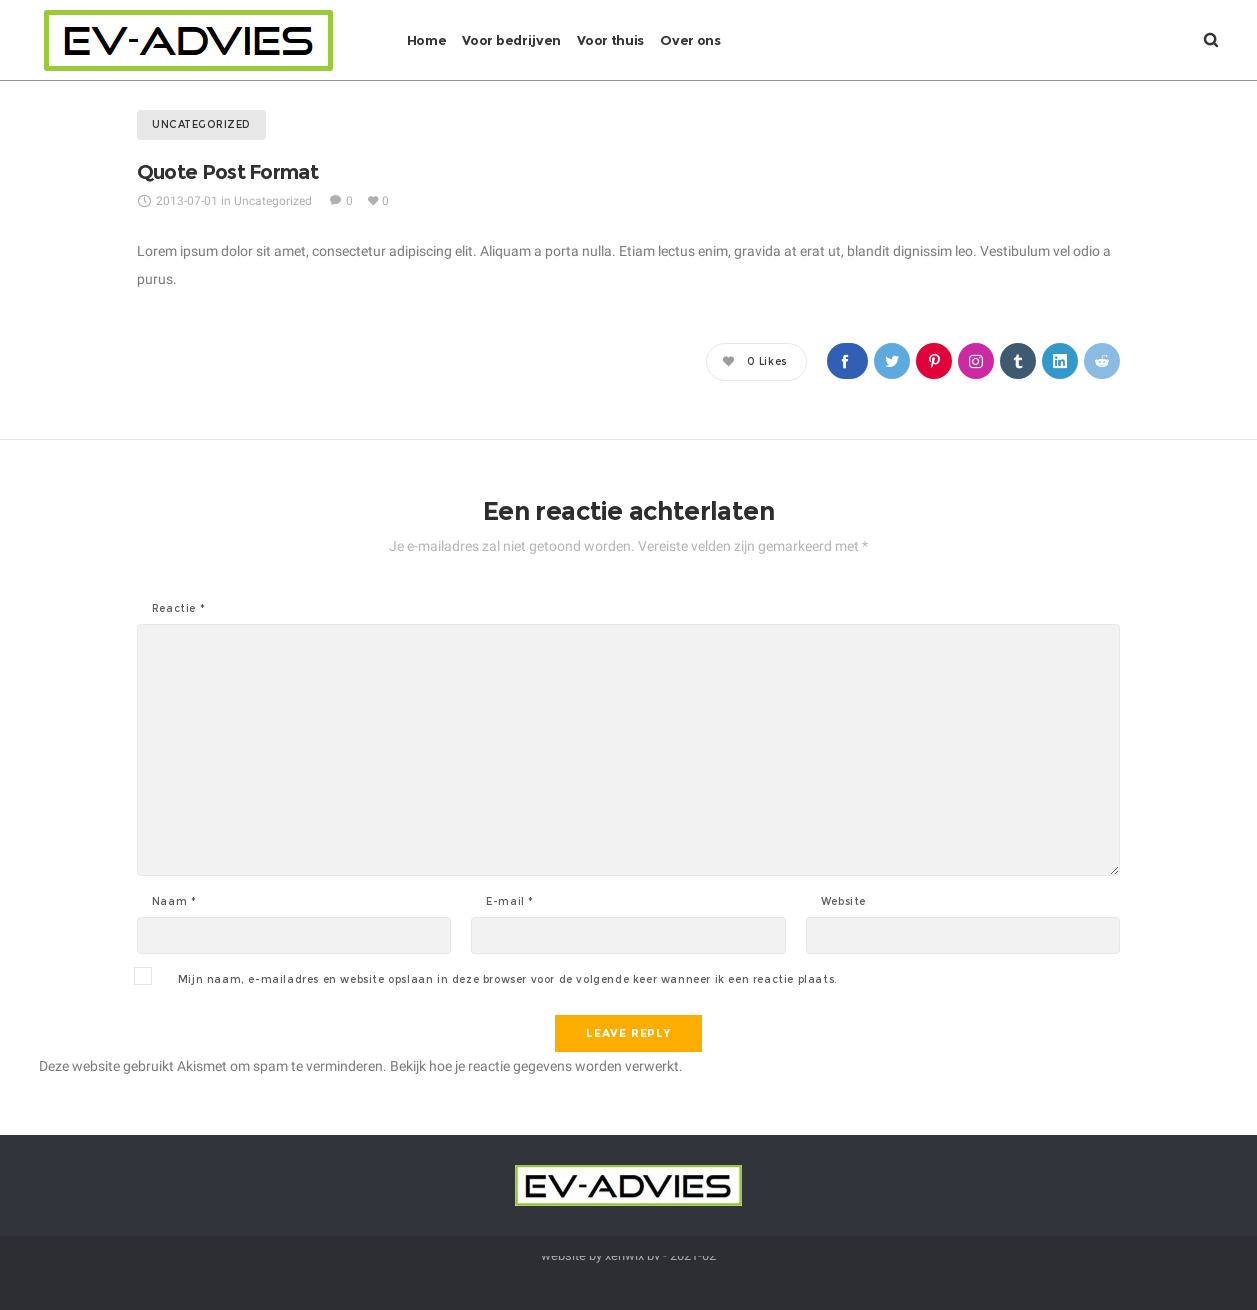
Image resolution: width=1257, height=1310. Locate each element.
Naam (174, 902)
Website (843, 902)
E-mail (510, 902)
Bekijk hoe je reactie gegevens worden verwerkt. (536, 1066)
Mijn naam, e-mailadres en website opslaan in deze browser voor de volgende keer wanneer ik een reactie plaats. (508, 980)
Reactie (178, 609)
